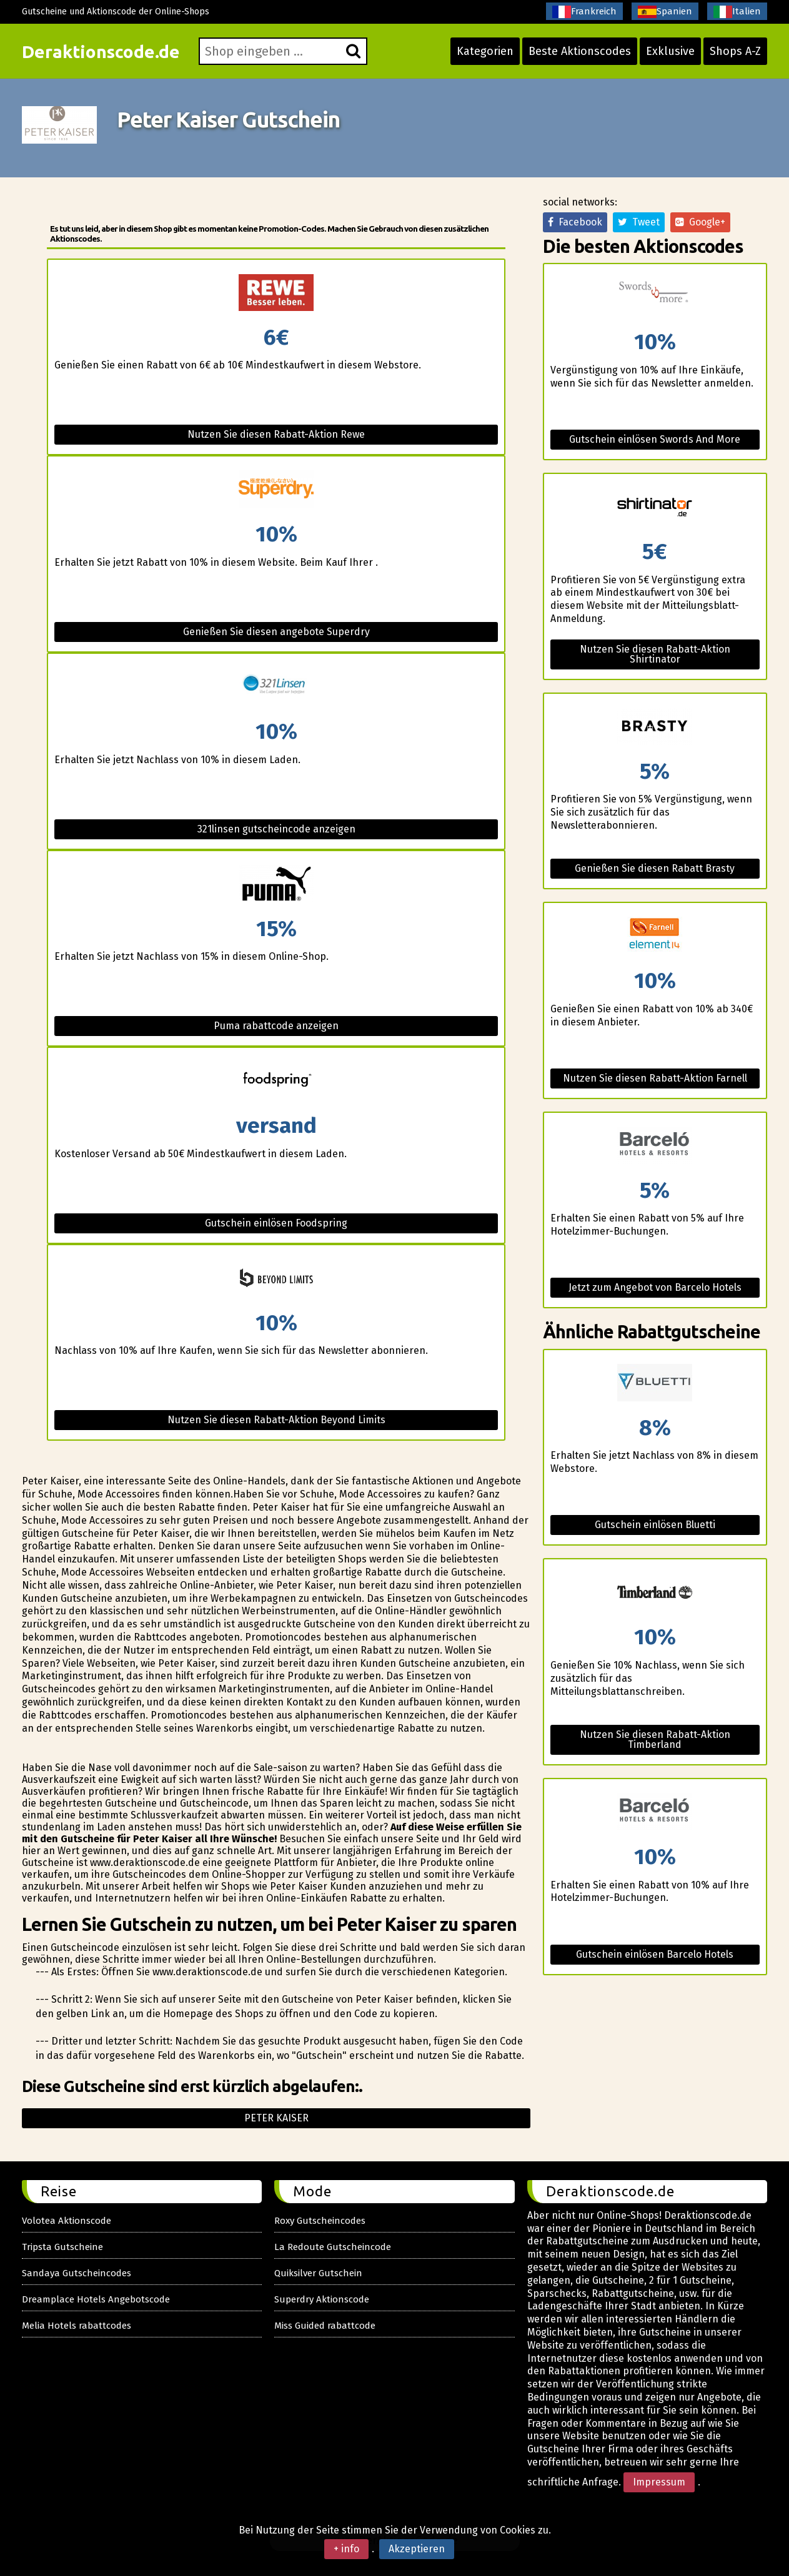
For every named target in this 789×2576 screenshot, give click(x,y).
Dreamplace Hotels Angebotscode (96, 2299)
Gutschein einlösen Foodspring (276, 1223)
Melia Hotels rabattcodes (76, 2325)
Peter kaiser (276, 2118)
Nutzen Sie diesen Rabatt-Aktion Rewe (276, 434)
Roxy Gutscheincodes (319, 2220)
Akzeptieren (417, 2549)
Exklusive (670, 51)
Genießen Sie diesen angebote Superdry (276, 632)
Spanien (665, 12)
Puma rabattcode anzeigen (276, 1026)
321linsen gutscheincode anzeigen (276, 829)
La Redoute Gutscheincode (332, 2247)
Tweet (639, 222)
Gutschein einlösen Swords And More (654, 439)
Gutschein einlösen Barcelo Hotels (654, 1954)
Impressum (659, 2482)
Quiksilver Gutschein (318, 2273)
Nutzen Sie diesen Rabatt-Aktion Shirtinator (655, 654)
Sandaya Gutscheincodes (76, 2273)
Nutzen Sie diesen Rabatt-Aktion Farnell (655, 1078)
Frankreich (584, 12)
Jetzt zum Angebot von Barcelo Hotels (655, 1287)
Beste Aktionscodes (579, 51)
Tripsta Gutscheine (62, 2247)
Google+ (700, 222)
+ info (346, 2549)
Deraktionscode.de (101, 51)
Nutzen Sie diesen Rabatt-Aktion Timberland (655, 1739)
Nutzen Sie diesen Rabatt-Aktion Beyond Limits (276, 1420)
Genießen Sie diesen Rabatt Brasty (655, 868)
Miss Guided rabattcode (324, 2325)
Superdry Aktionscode (321, 2299)
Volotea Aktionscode (66, 2220)
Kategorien (485, 51)
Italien (737, 12)
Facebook (575, 222)
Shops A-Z (735, 51)
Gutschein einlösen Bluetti (655, 1525)
